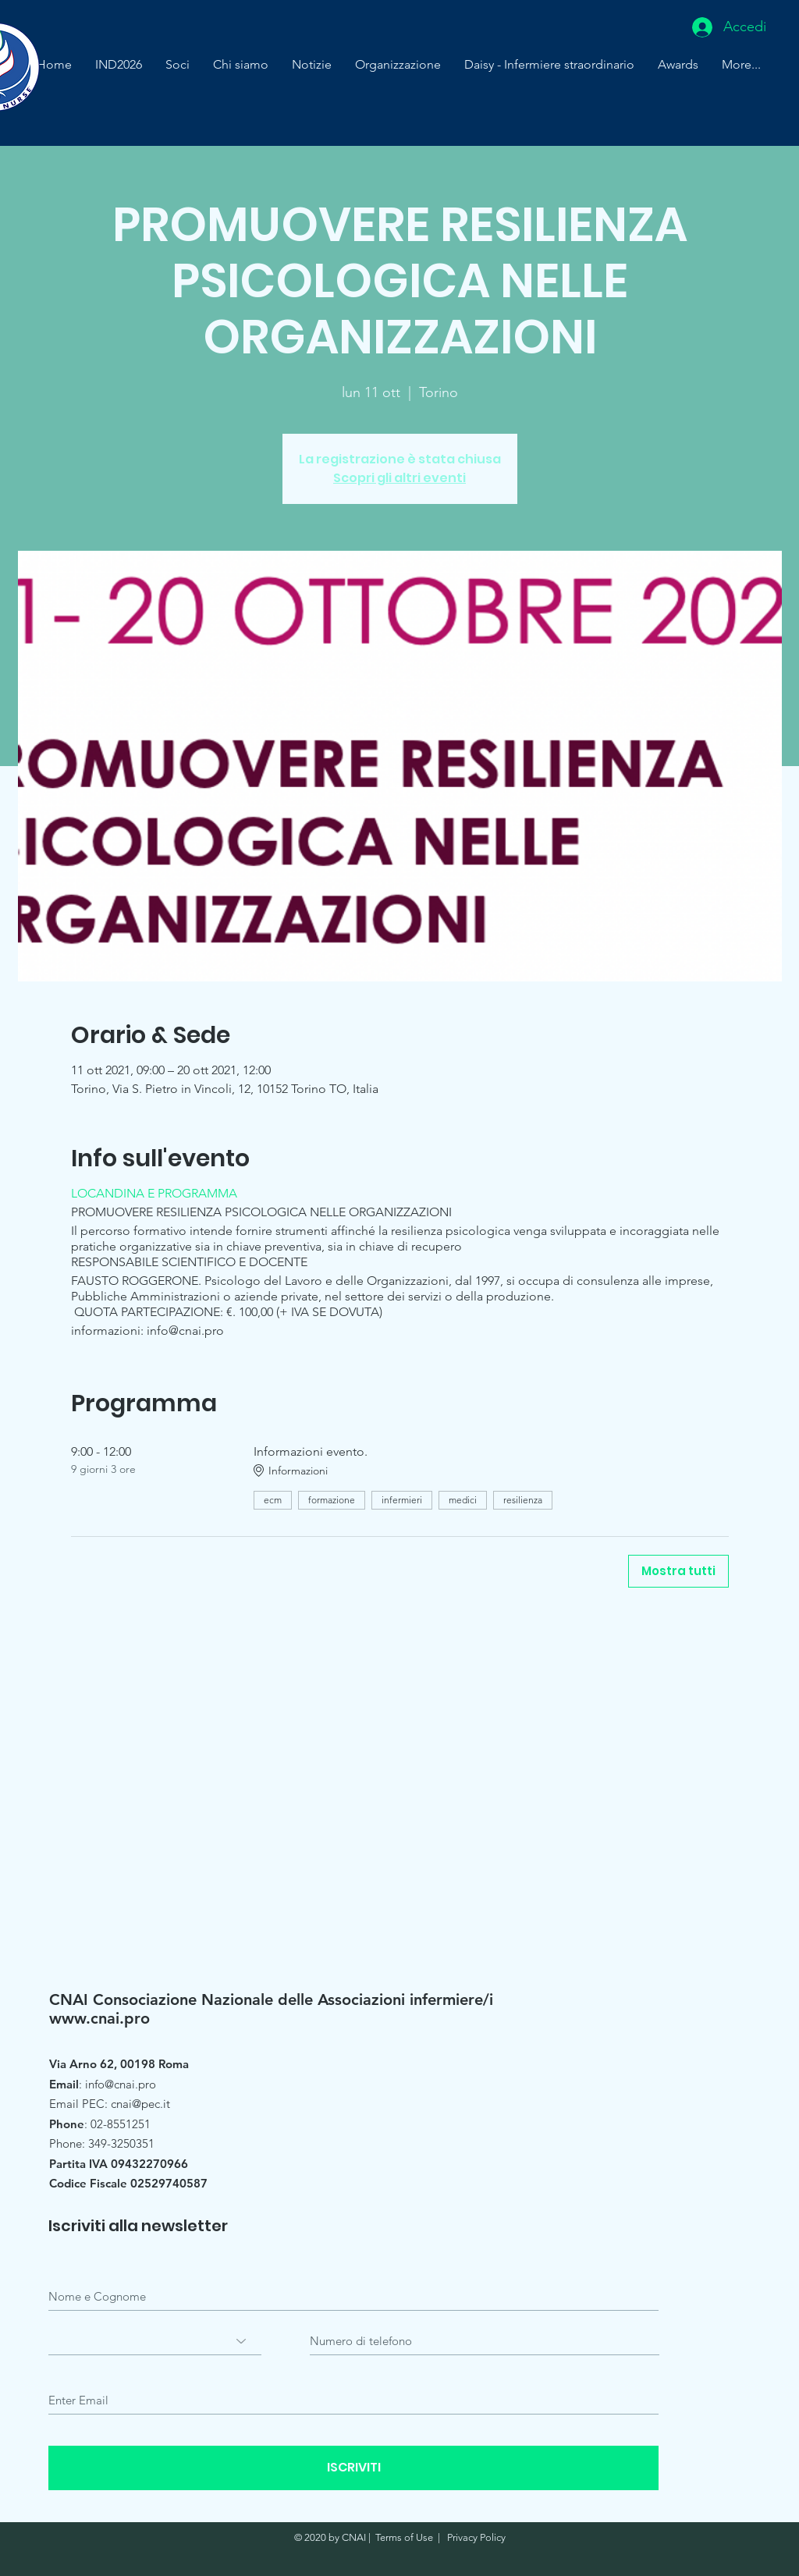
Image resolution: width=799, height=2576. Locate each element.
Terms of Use (404, 2537)
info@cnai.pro (120, 2084)
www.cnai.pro (99, 2018)
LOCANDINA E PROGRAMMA (154, 1193)
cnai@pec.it (140, 2103)
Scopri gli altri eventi (399, 478)
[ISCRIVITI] (353, 2468)
